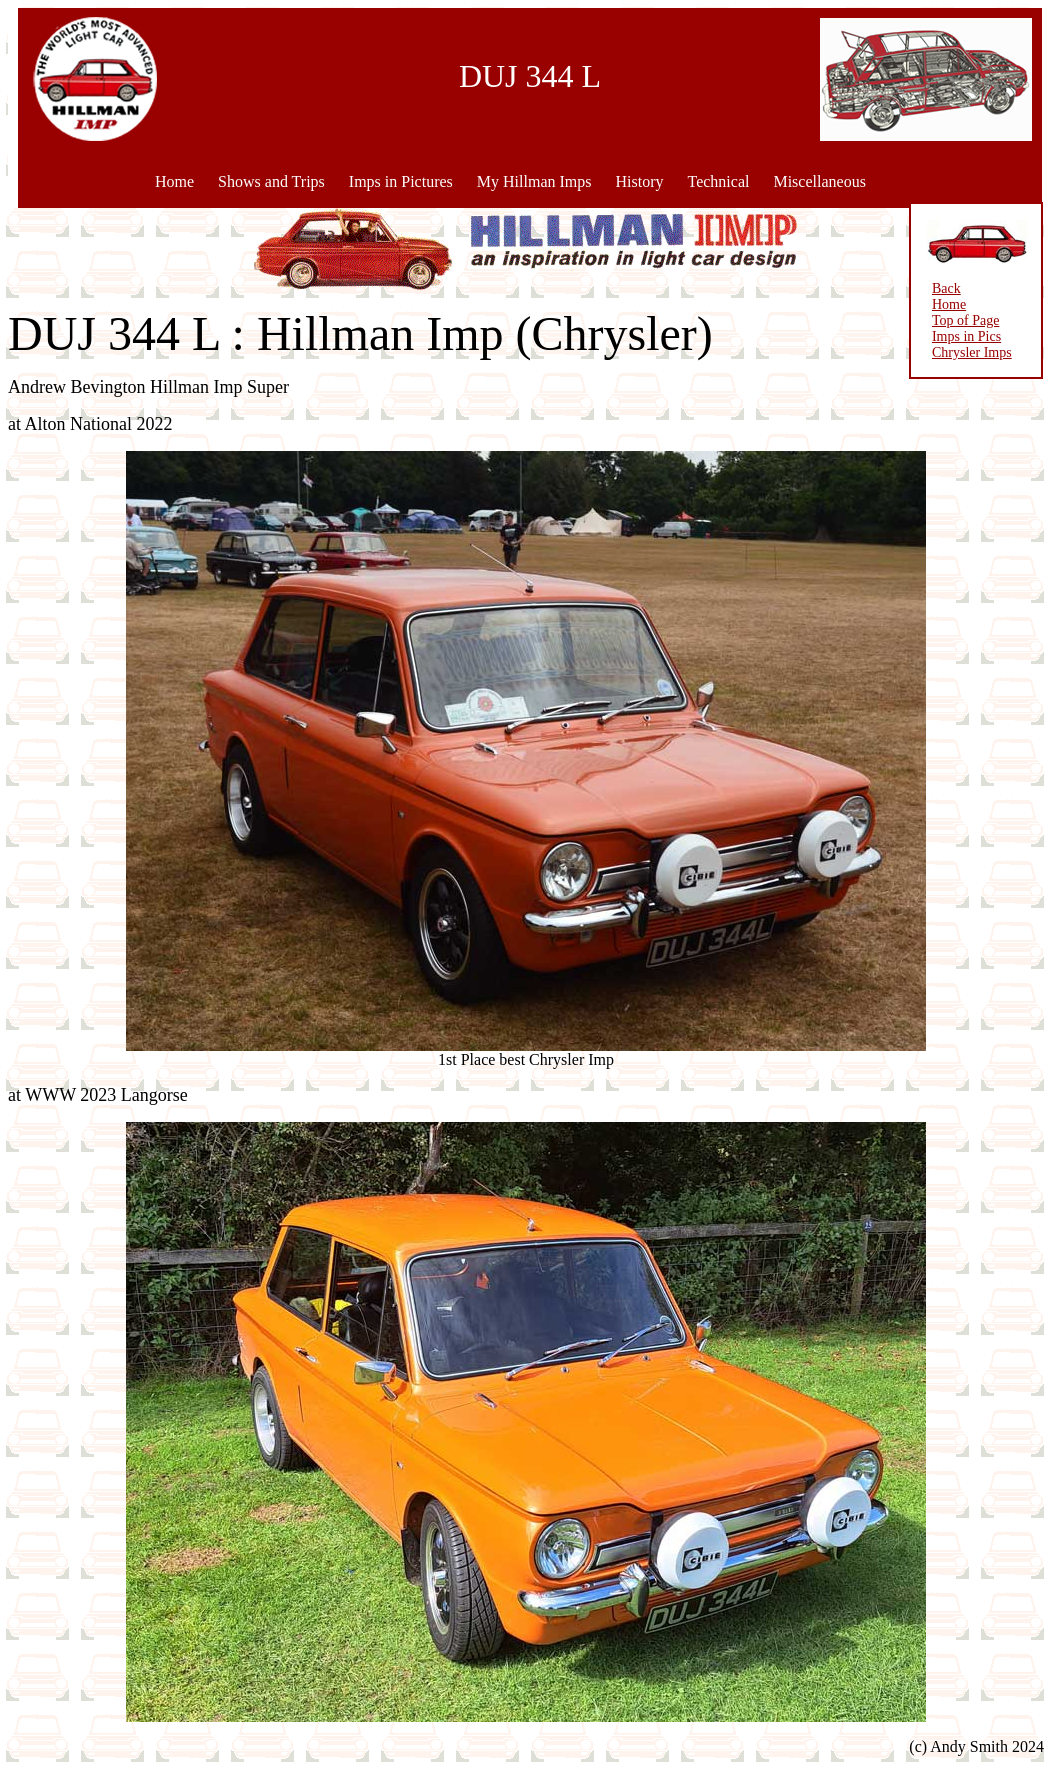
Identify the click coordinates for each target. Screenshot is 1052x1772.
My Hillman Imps (534, 181)
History (639, 181)
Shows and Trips (271, 181)
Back (945, 288)
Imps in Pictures (401, 181)
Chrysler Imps (971, 352)
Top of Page (964, 320)
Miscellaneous (819, 181)
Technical (718, 181)
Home (174, 181)
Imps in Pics (965, 336)
